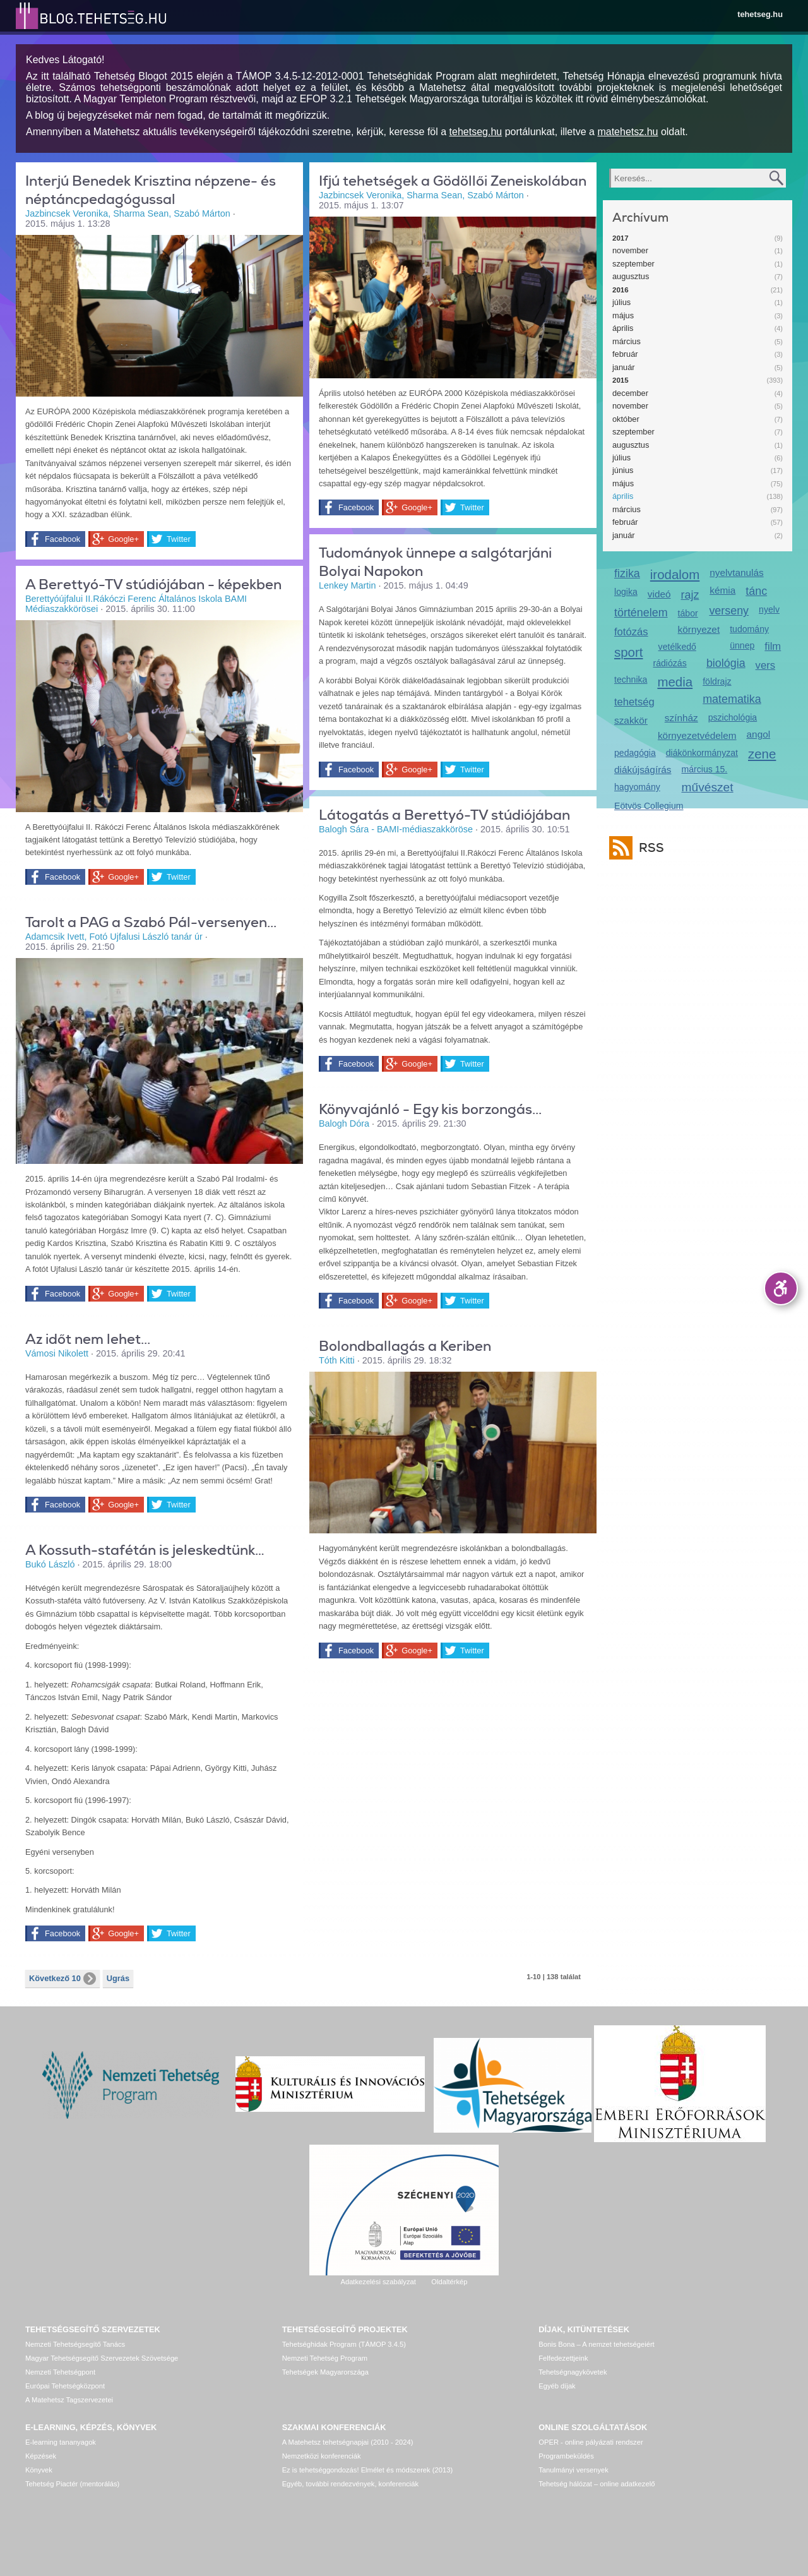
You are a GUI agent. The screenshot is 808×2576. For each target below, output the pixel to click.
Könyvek (38, 2470)
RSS (648, 848)
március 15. (705, 769)
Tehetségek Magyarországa (325, 2372)
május (623, 315)
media (674, 681)
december (630, 393)
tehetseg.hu (760, 14)
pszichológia (732, 717)
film (772, 646)
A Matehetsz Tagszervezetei (69, 2400)
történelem (641, 612)
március (626, 341)
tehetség (634, 702)
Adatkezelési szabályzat (377, 2281)
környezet (699, 629)
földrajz (717, 681)
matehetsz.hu (627, 131)
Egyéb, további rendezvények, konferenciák (350, 2484)
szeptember (633, 263)
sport (628, 652)
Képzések (40, 2456)
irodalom (675, 574)
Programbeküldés (566, 2456)
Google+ (123, 539)
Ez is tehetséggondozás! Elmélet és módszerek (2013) (367, 2470)
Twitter (179, 539)
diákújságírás (643, 769)
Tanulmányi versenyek (573, 2470)
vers (765, 665)
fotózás (631, 632)
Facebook (62, 539)
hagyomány (637, 787)
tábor (688, 613)
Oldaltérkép (449, 2281)
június (622, 470)
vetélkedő (677, 647)
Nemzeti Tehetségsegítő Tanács (75, 2344)
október (625, 419)
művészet (708, 787)
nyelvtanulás (736, 572)
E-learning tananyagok (60, 2442)
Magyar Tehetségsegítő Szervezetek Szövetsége (101, 2358)
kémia (722, 590)
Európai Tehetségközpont (65, 2386)
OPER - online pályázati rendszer (590, 2442)
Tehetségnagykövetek (572, 2372)
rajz (690, 595)
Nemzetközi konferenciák (321, 2456)
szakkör (631, 720)
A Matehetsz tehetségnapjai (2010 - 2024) (347, 2442)
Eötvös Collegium (649, 806)
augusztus (630, 276)
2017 (620, 238)
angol (759, 734)
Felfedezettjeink (563, 2358)
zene (762, 753)
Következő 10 (62, 1978)
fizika (627, 573)
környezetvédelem (697, 735)
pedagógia (635, 753)
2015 (620, 380)
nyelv (769, 609)
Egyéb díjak (556, 2386)
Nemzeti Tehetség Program (324, 2358)
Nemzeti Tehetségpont (60, 2372)
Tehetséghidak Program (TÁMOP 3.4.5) (344, 2344)
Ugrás (118, 1978)
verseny (729, 610)
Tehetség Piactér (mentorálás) (72, 2484)
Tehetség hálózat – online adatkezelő (596, 2484)
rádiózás (670, 663)
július (621, 302)
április (622, 328)
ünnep (742, 645)
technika (630, 679)
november (630, 250)
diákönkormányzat (702, 753)
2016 (620, 290)
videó (659, 594)
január (623, 367)
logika (626, 592)
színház (681, 717)
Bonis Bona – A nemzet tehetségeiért (596, 2344)
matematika (732, 699)
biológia (726, 663)
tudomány (749, 629)
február (625, 354)
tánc (756, 591)
